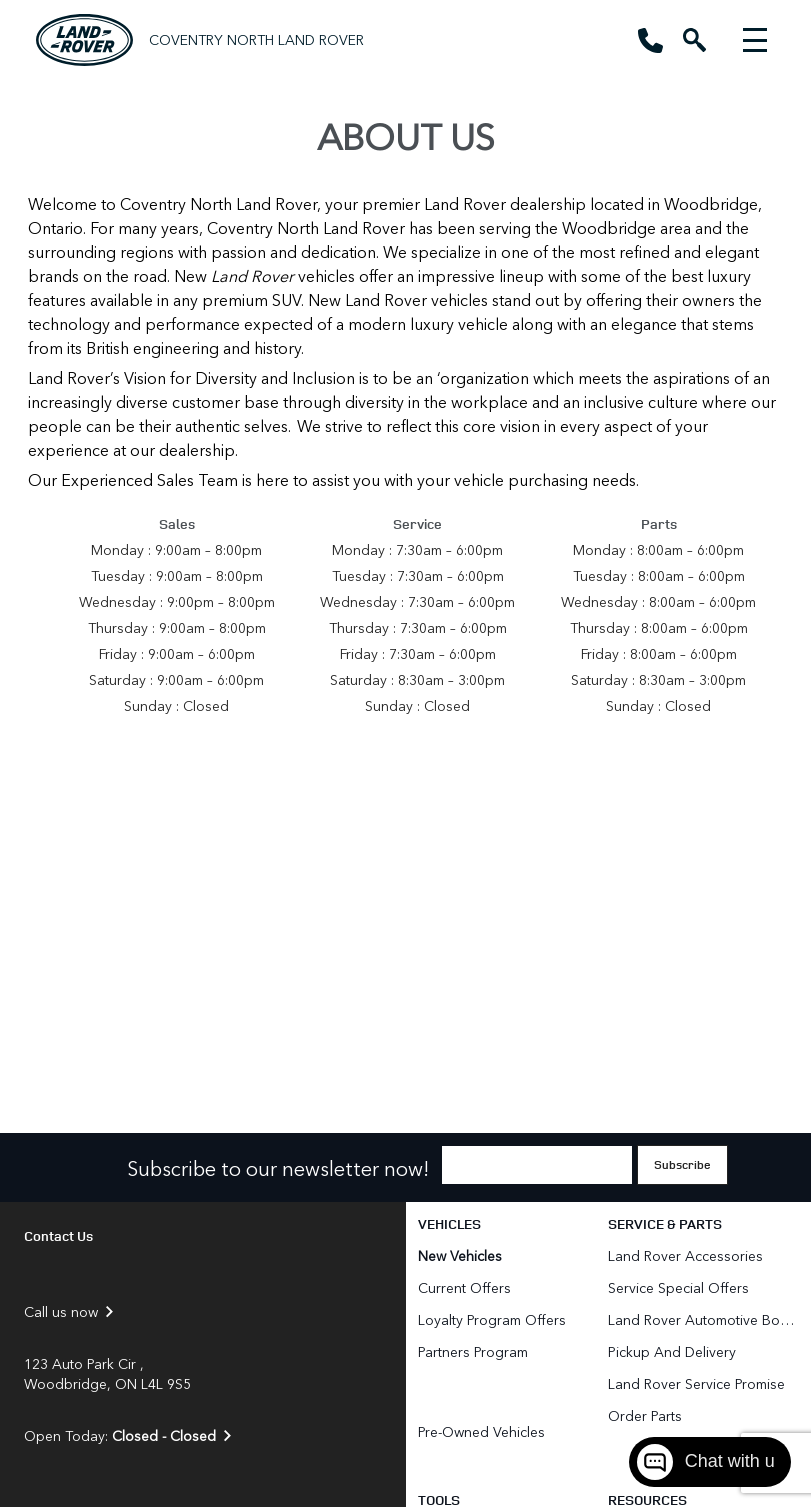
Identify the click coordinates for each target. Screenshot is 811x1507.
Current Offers (464, 1287)
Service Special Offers (678, 1287)
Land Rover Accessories (687, 1255)
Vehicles (449, 1223)
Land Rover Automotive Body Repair (703, 1319)
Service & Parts (665, 1223)
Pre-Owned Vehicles (481, 1431)
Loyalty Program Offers (492, 1319)
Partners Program (473, 1351)
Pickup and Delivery (672, 1351)
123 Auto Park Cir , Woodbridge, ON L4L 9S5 (107, 1374)
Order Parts (645, 1415)
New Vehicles (460, 1255)
